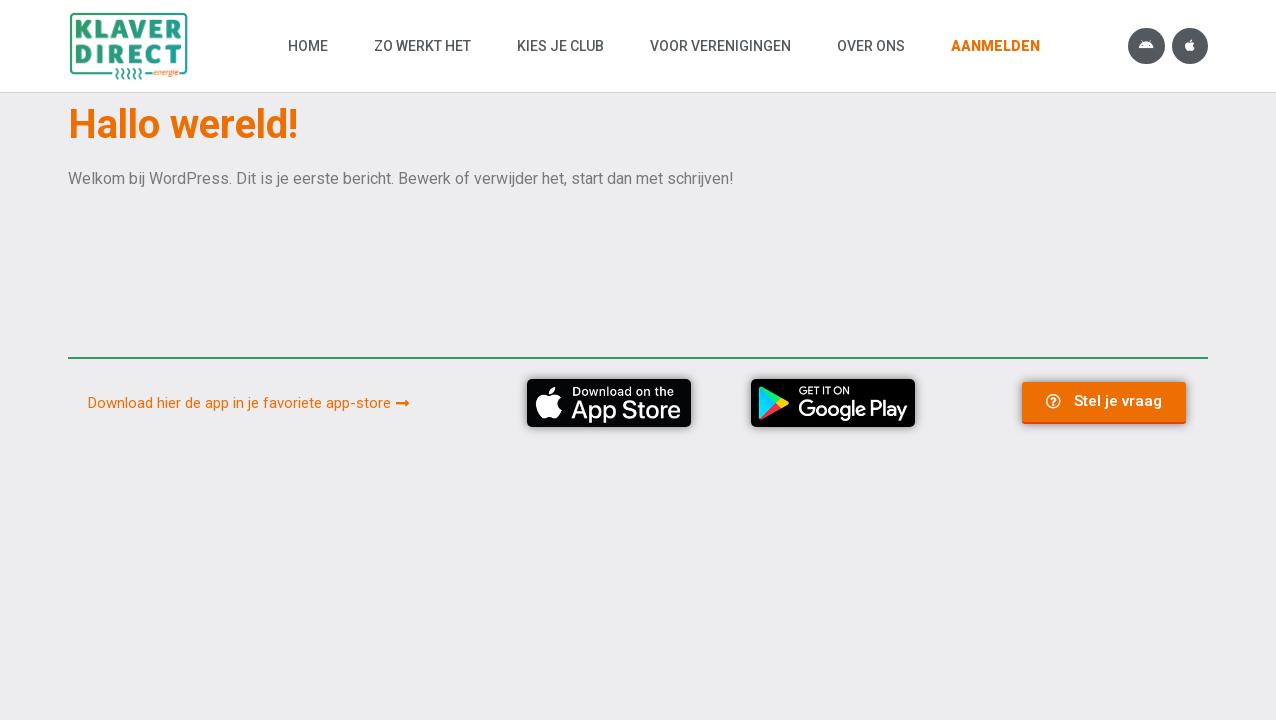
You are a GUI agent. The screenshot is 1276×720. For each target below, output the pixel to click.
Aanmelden (995, 46)
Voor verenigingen (720, 46)
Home (308, 46)
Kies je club (560, 46)
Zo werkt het (422, 46)
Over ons (871, 46)
